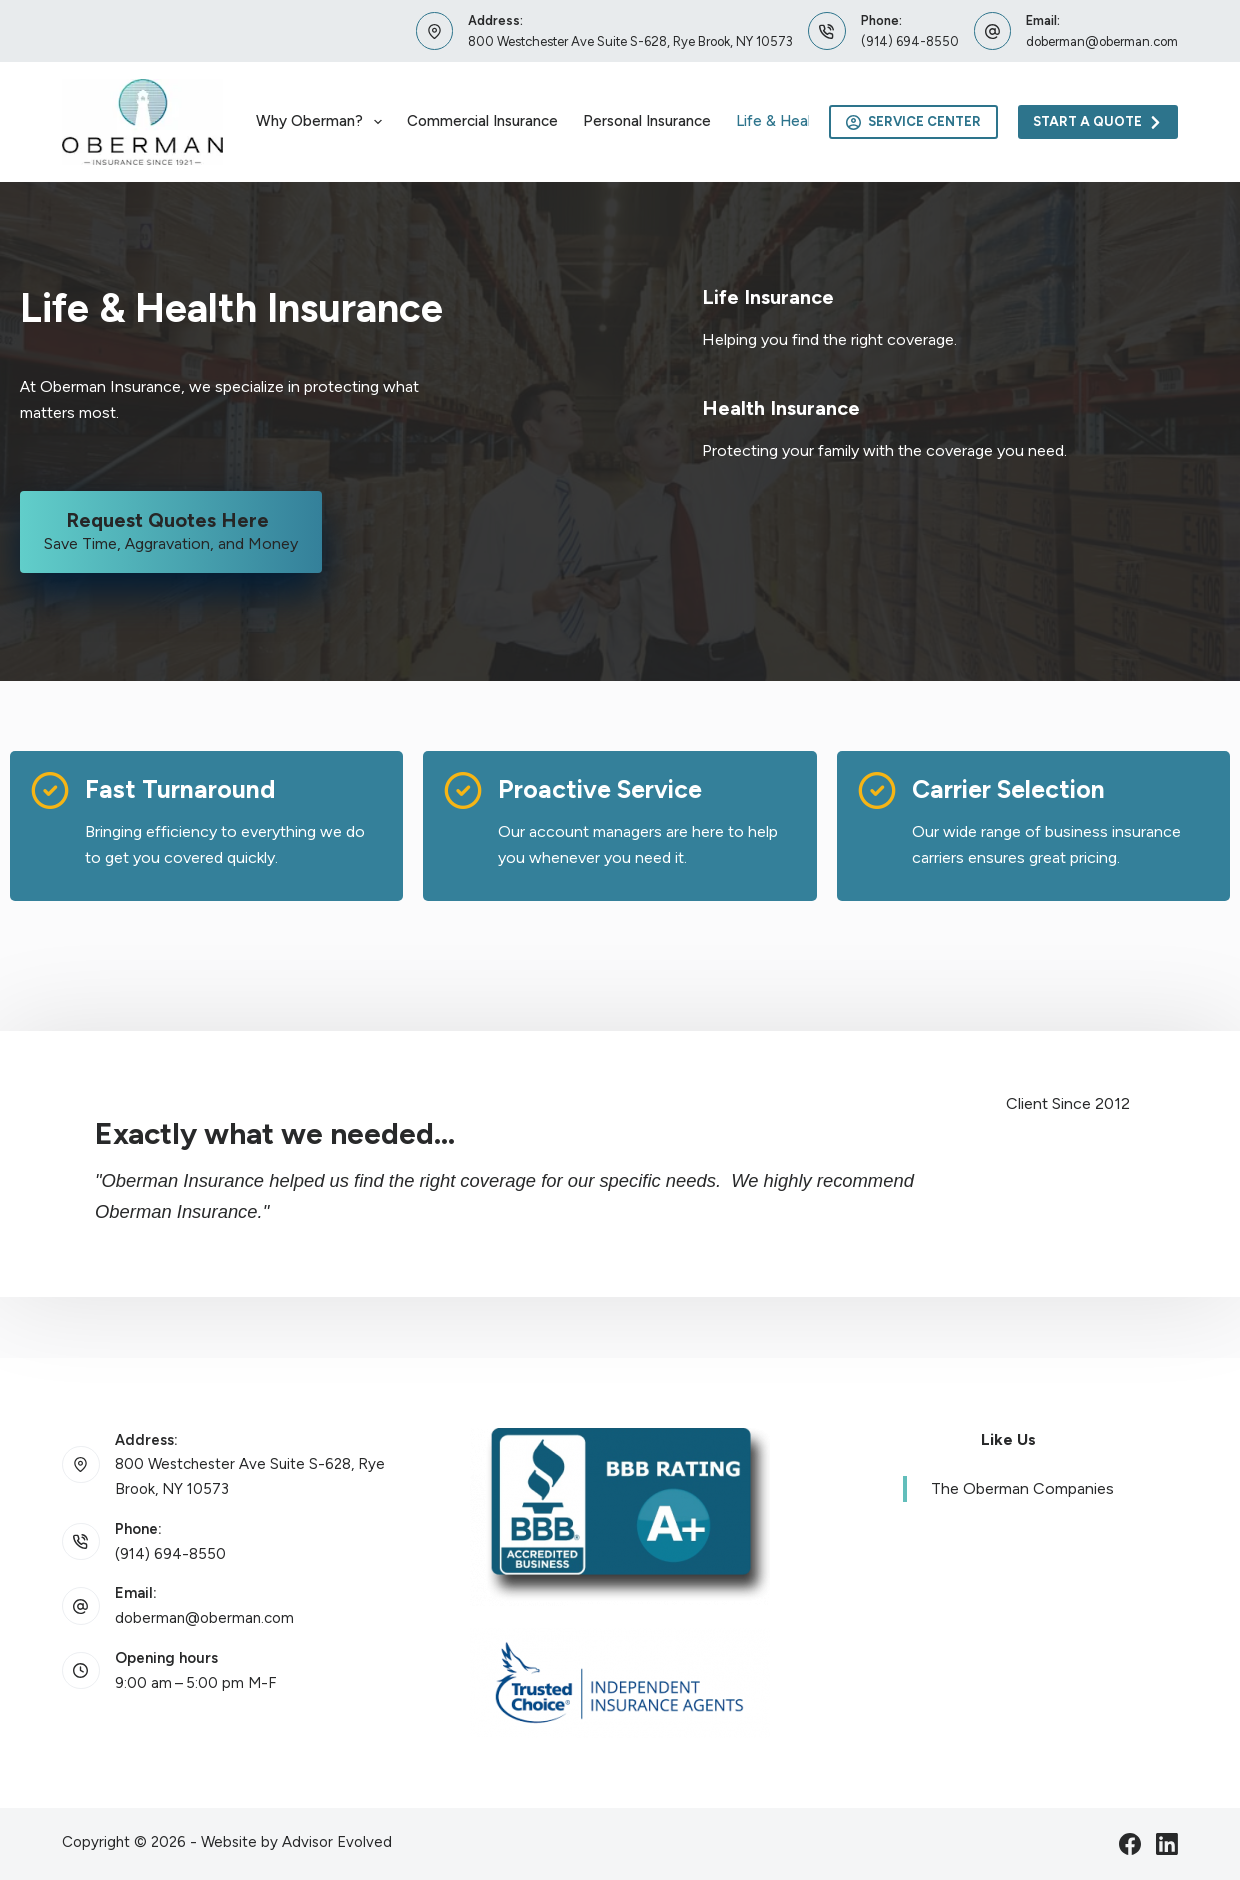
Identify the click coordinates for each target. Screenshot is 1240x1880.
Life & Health (780, 121)
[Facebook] (1130, 1844)
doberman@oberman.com (1102, 41)
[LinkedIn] (1167, 1844)
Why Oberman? (323, 122)
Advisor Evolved (337, 1842)
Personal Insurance (647, 121)
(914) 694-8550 (910, 41)
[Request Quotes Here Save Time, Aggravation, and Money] (171, 532)
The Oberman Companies (1022, 1488)
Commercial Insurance (482, 121)
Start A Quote (1098, 122)
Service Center (913, 122)
